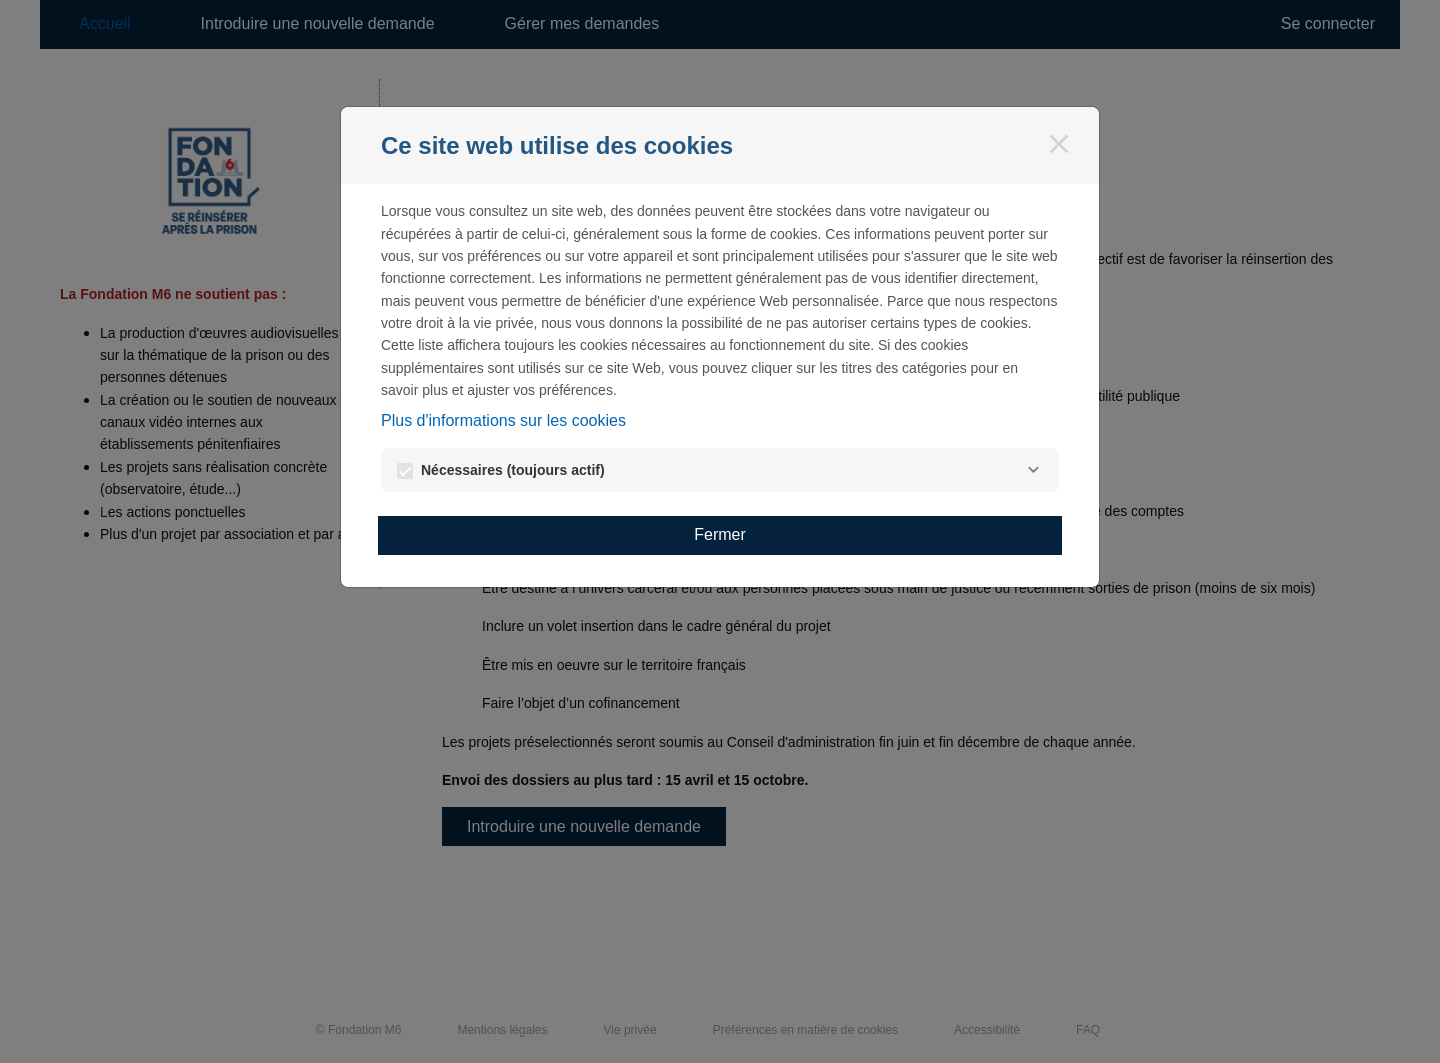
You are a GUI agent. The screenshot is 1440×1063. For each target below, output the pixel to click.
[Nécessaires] (1033, 470)
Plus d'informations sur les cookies (503, 420)
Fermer (720, 534)
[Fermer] (1059, 144)
